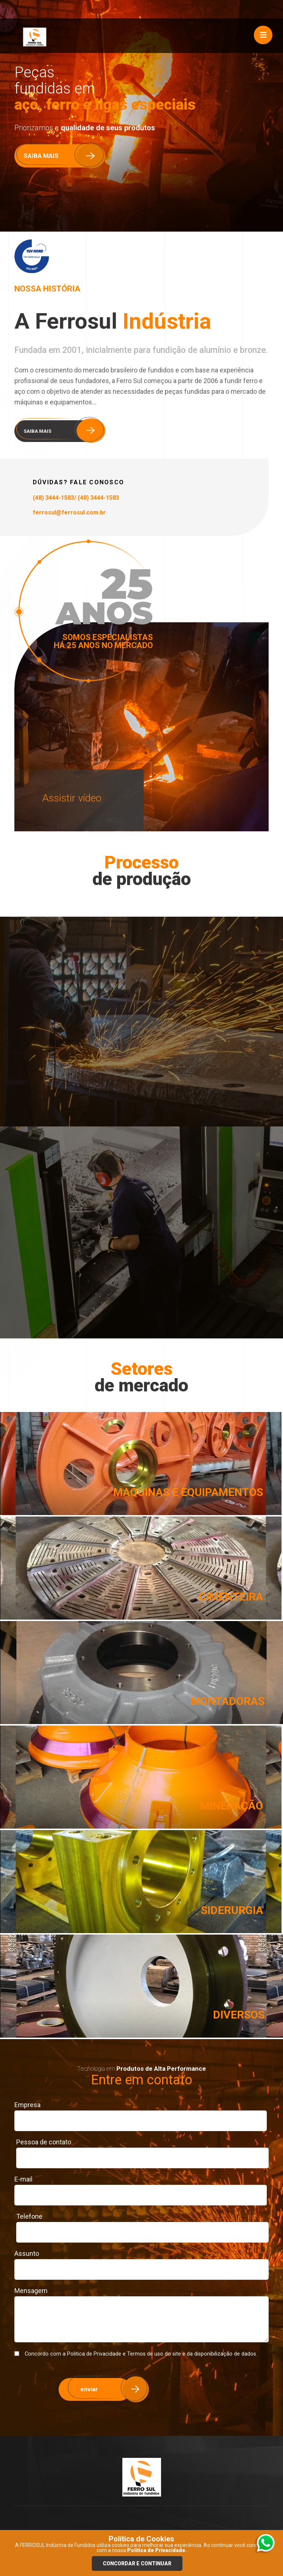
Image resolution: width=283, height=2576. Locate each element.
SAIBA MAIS (41, 155)
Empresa (27, 2105)
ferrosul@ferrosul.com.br (69, 512)
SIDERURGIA (232, 1910)
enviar (89, 2389)
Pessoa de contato (43, 2142)
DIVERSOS (239, 2014)
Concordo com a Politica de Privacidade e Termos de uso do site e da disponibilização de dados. (135, 2354)
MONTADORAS (228, 1701)
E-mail (23, 2179)
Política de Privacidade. (157, 2550)
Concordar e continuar (137, 2563)
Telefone (29, 2216)
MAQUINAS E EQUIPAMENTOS (188, 1492)
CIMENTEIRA (231, 1596)
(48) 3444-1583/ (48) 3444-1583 (76, 497)
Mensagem (31, 2290)
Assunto (26, 2253)
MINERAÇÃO (231, 1805)
